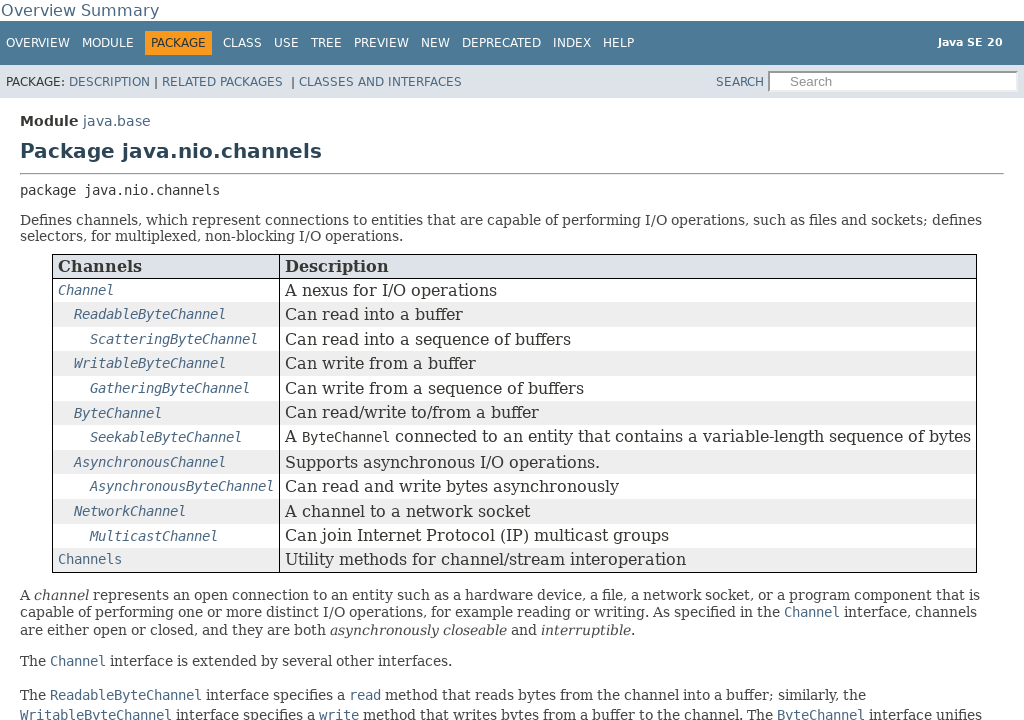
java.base (117, 121)
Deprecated (501, 43)
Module (108, 43)
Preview (381, 43)
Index (572, 43)
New (435, 43)
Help (618, 43)
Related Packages (224, 82)
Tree (326, 43)
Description (109, 82)
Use (286, 43)
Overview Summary (80, 10)
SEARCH (740, 82)
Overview (38, 43)
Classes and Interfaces (380, 82)
